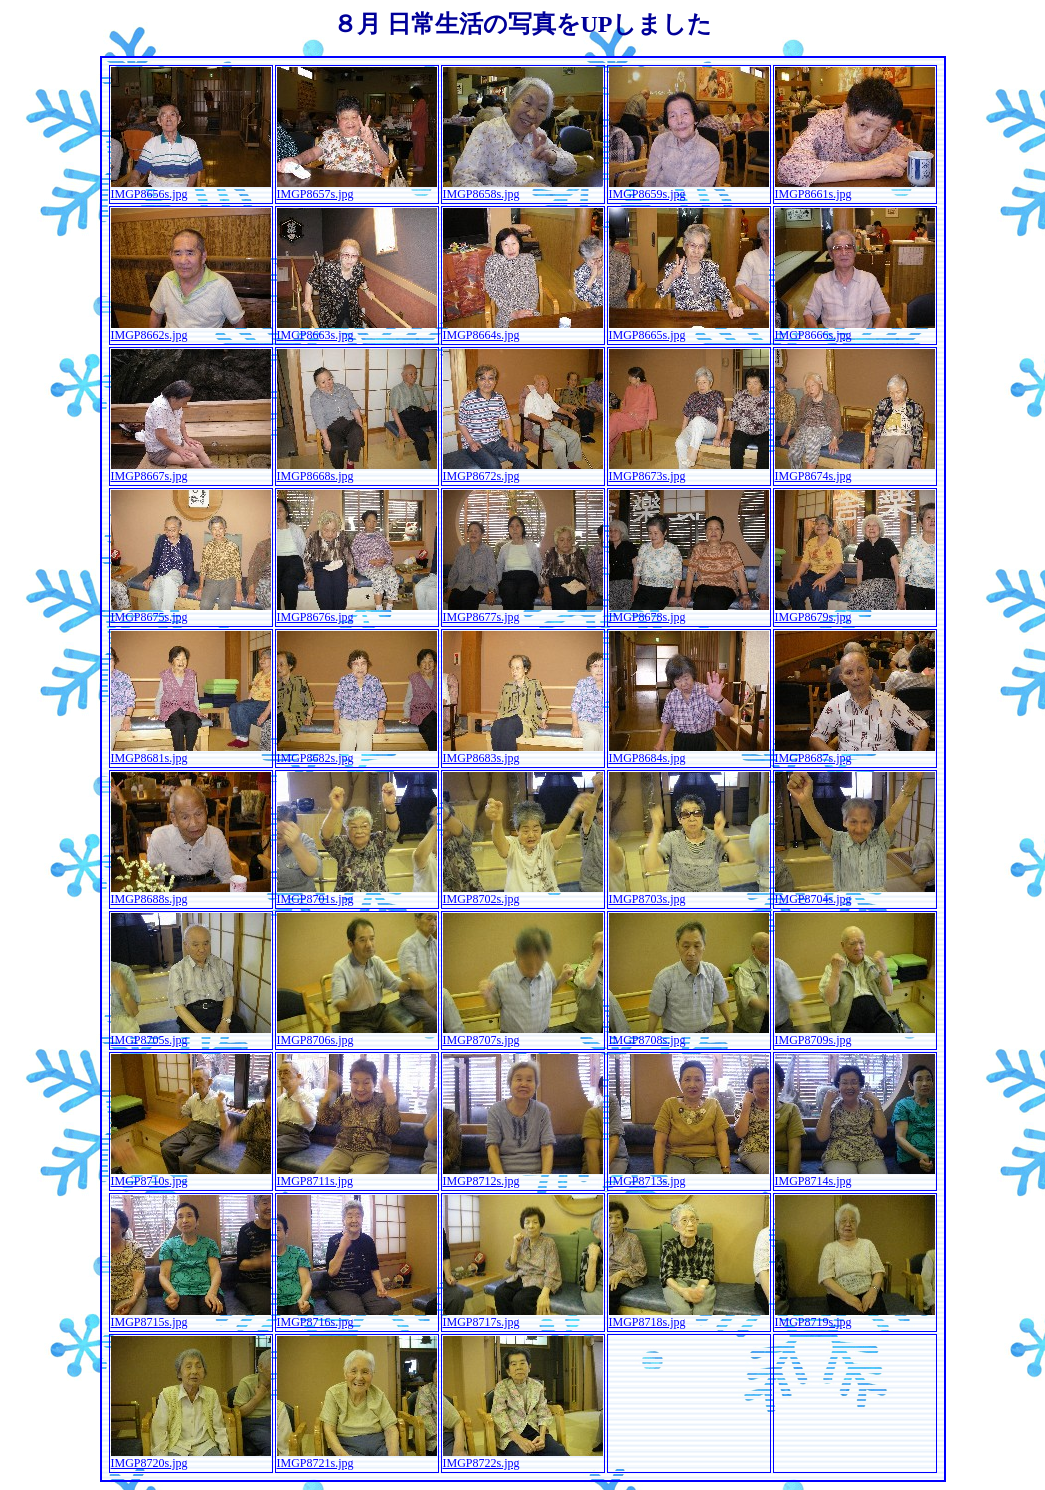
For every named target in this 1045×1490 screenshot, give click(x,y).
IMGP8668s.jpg (357, 470)
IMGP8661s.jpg (855, 188)
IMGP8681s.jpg (191, 752)
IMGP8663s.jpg (357, 329)
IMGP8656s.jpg (191, 188)
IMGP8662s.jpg (191, 329)
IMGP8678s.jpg (689, 611)
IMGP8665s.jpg (689, 329)
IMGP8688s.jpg (191, 893)
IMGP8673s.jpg (689, 470)
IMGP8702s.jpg (523, 893)
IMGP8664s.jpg (523, 329)
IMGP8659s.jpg (689, 188)
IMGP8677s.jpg (523, 611)
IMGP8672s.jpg (523, 470)
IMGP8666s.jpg (855, 329)
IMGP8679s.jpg (855, 611)
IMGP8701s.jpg (357, 893)
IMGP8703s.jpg (689, 893)
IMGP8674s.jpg (855, 470)
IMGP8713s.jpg (689, 1175)
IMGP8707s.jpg (523, 1034)
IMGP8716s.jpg (357, 1316)
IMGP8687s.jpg (855, 752)
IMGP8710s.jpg (191, 1175)
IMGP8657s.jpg (357, 188)
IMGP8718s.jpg (689, 1316)
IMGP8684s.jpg (689, 752)
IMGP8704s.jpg (855, 893)
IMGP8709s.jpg (855, 1034)
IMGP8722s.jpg (523, 1457)
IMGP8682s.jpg (357, 752)
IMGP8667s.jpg (191, 470)
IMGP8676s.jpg (357, 611)
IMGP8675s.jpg (191, 611)
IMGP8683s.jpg (523, 752)
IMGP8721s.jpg (357, 1457)
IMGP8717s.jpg (523, 1316)
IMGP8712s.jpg (523, 1175)
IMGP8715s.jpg (191, 1316)
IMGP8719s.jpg (855, 1316)
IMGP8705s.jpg (191, 1034)
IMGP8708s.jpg (689, 1034)
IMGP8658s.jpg (523, 188)
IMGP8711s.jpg (357, 1175)
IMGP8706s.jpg (357, 1034)
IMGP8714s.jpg (855, 1175)
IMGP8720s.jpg (191, 1457)
